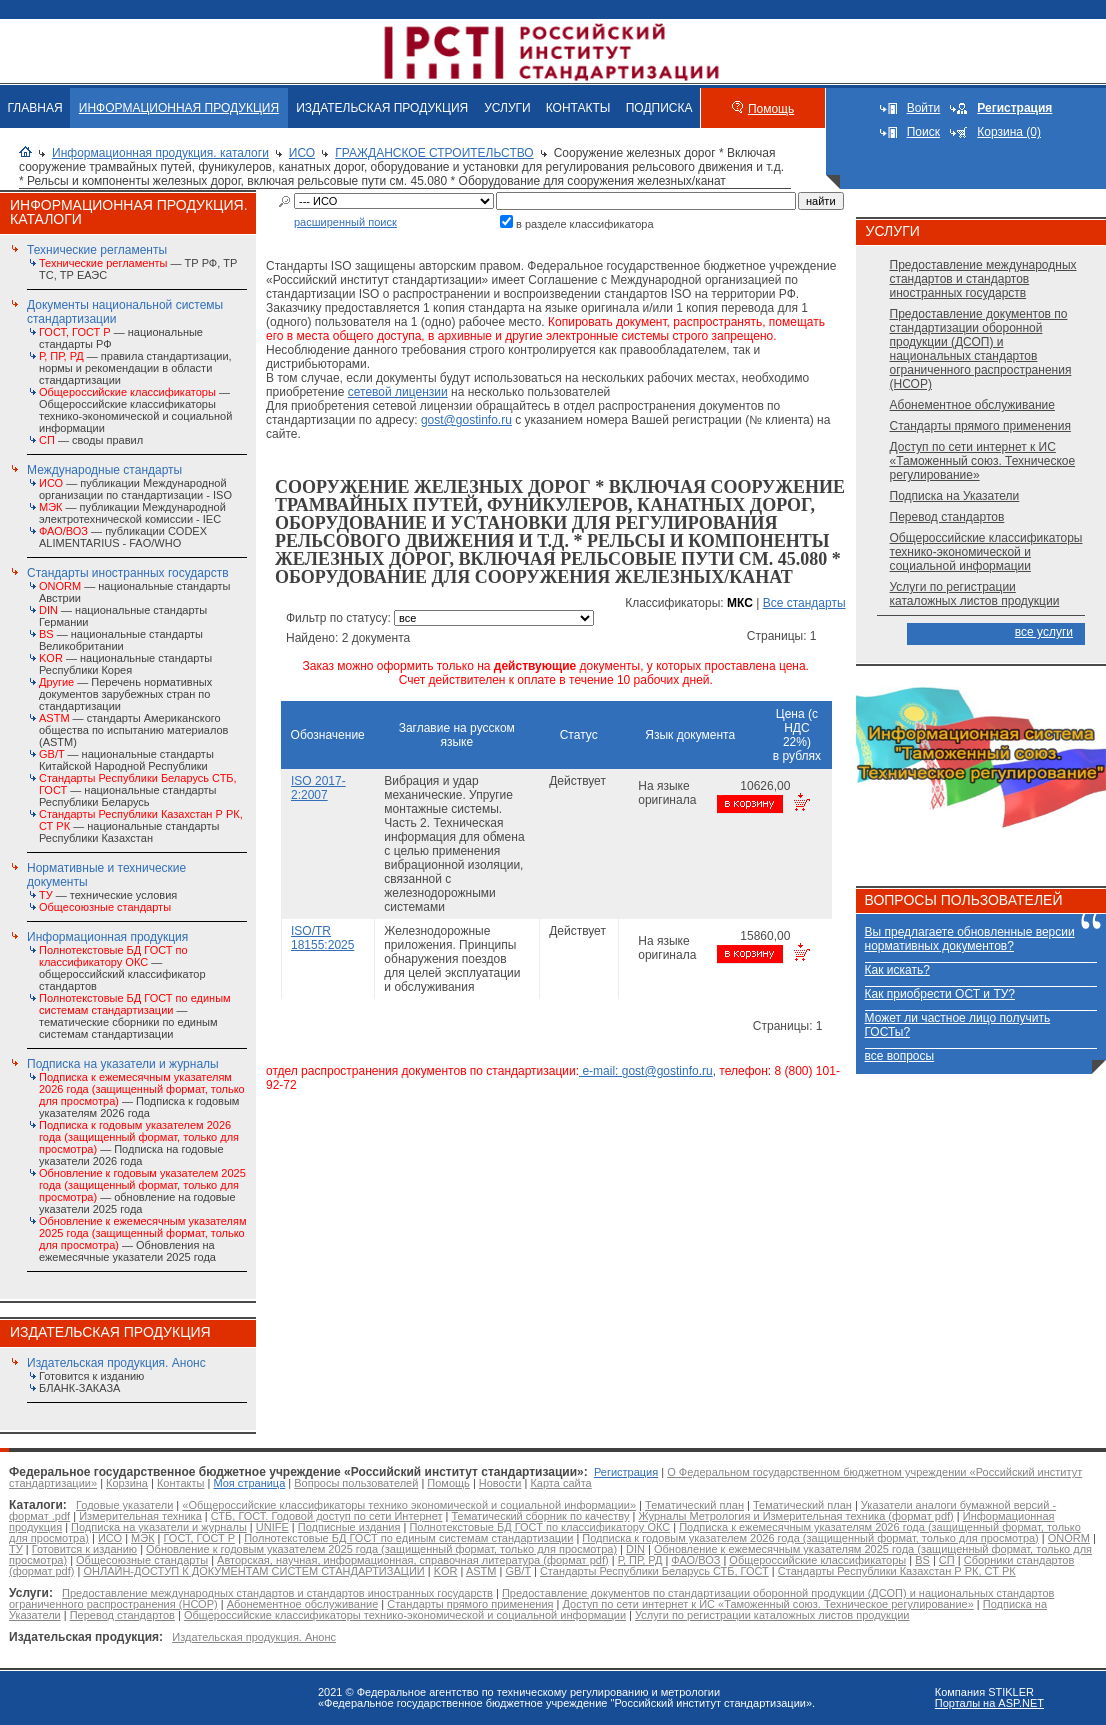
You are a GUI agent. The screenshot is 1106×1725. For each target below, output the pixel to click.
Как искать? (897, 970)
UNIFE (272, 1527)
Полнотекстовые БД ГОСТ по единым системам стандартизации (408, 1538)
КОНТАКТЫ (578, 108)
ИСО (302, 153)
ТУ (16, 1549)
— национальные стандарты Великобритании (121, 640)
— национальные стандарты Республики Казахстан (141, 826)
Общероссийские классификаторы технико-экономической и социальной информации (986, 552)
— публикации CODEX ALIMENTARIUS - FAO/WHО (123, 537)
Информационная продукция (107, 937)
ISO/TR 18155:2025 (322, 938)
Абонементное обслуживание (972, 405)
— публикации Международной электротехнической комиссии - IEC (132, 513)
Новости (500, 1483)
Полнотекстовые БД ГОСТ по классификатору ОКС (539, 1527)
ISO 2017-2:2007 (318, 788)
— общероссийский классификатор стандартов (122, 968)
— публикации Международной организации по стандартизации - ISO (135, 489)
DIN (635, 1549)
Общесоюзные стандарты (142, 1560)
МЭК (142, 1538)
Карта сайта (560, 1483)
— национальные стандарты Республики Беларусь (138, 790)
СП (947, 1560)
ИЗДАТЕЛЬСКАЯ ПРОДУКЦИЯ (382, 108)
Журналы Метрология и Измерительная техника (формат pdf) (795, 1516)
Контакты (181, 1483)
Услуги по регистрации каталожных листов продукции (975, 594)
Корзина (127, 1483)
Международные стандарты (104, 470)
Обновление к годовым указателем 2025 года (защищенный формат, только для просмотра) (381, 1549)
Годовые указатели (124, 1505)
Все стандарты (804, 603)
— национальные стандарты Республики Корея (125, 664)
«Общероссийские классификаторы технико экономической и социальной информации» (409, 1505)
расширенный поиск (345, 222)
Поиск (923, 132)
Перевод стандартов (947, 517)
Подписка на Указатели (955, 496)
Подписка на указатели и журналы (123, 1064)
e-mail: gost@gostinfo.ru (646, 1071)
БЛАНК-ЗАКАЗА (79, 1388)
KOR (446, 1571)
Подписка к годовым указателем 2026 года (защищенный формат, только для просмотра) (810, 1538)
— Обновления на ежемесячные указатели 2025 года (142, 1239)
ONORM (1069, 1538)
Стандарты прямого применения (980, 426)
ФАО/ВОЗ (695, 1560)
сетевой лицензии (398, 392)
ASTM (481, 1571)
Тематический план (694, 1505)
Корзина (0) (1009, 132)
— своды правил (91, 440)
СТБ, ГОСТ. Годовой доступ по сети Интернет (327, 1516)
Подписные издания (349, 1527)
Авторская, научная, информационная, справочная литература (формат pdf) (413, 1560)
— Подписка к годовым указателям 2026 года (142, 1095)
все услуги (1044, 632)
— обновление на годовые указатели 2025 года (142, 1191)
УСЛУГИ (507, 108)
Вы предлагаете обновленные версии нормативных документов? (970, 939)
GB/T (517, 1571)
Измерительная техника (140, 1516)
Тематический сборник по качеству (540, 1516)
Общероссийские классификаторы (817, 1560)
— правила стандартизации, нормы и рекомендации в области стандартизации (135, 368)
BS (922, 1560)
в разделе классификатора (585, 224)
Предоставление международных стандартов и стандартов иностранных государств (983, 279)
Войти (924, 108)
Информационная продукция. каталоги (160, 153)
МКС (740, 603)
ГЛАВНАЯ (35, 108)
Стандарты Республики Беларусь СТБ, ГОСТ (654, 1571)
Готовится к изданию (91, 1376)
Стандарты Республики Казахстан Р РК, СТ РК (897, 1571)
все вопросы (900, 1056)
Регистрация (626, 1472)
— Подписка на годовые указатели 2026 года (139, 1143)
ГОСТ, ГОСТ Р (200, 1538)
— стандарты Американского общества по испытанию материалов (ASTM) (133, 730)
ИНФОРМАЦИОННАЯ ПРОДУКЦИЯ (179, 108)
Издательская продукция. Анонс (116, 1363)
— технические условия (108, 895)
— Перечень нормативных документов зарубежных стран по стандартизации (125, 694)
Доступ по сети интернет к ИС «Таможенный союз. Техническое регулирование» (983, 461)
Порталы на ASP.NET (989, 1703)
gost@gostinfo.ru (466, 420)
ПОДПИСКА (659, 108)
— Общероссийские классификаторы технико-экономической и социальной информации (135, 410)
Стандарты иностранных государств (128, 573)
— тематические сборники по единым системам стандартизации (135, 1016)
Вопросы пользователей (356, 1483)
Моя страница (249, 1483)
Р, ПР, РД (640, 1560)
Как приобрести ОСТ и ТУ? (940, 994)
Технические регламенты (97, 250)
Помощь (771, 109)
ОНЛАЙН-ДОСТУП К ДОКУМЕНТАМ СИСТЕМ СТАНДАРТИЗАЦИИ (253, 1571)
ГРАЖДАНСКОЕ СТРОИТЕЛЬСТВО (434, 153)
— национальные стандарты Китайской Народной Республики (126, 760)
